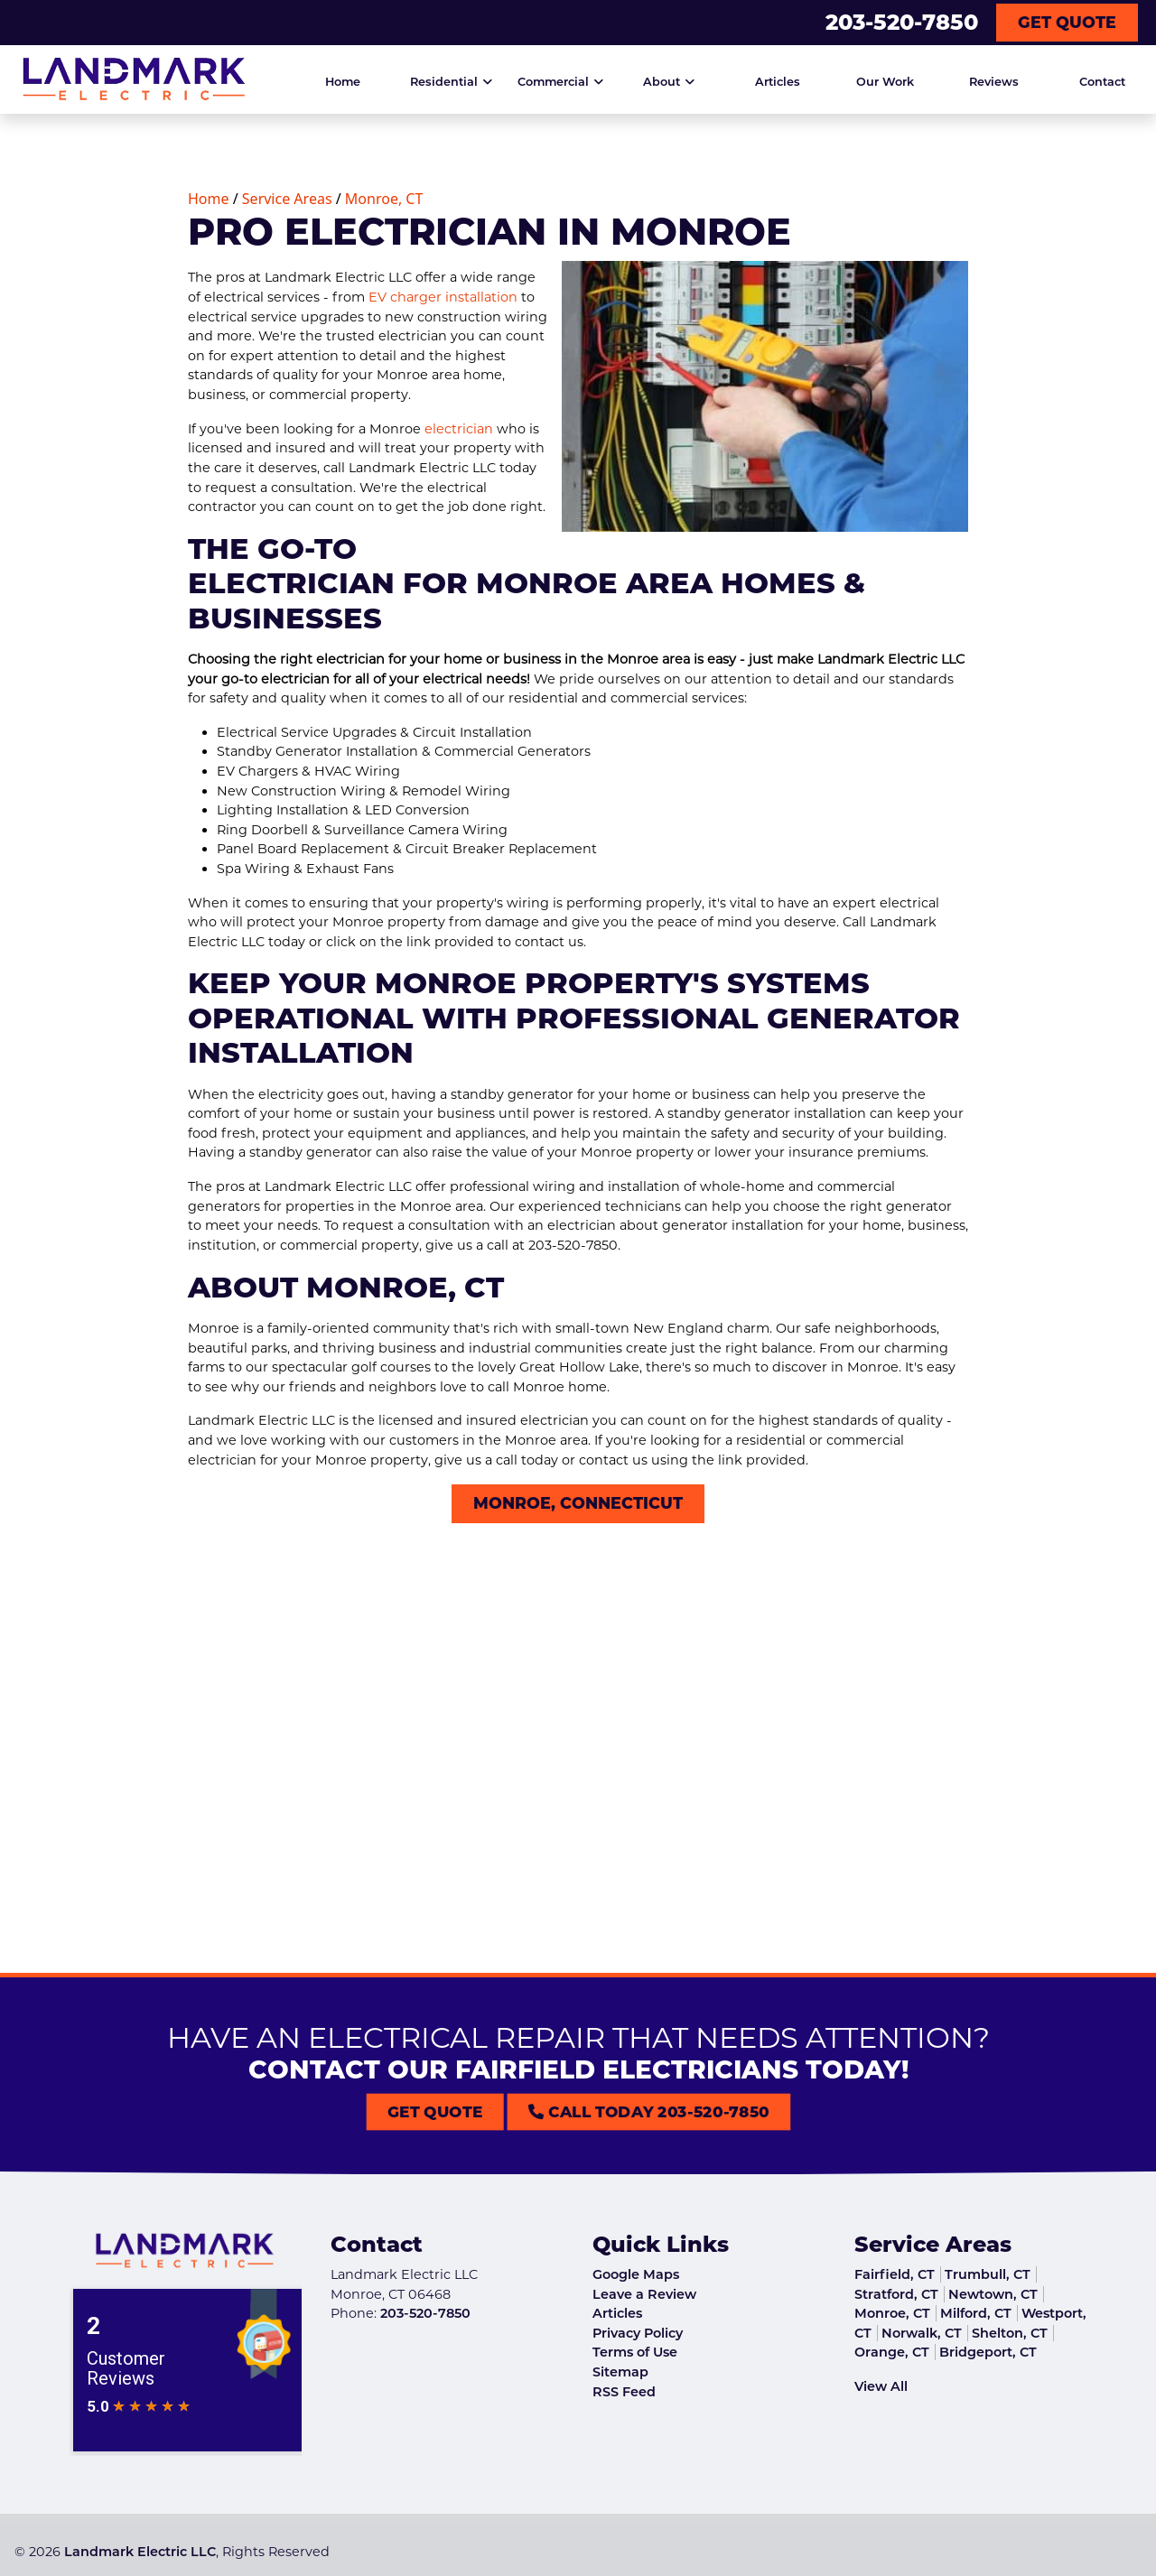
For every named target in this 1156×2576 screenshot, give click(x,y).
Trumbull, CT (987, 2274)
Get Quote (1067, 22)
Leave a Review (644, 2294)
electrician (458, 429)
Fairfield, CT (894, 2274)
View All (881, 2386)
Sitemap (620, 2372)
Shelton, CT (1010, 2333)
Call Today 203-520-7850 (608, 2111)
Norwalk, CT (921, 2333)
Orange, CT (891, 2352)
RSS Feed (624, 2392)
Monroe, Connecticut (578, 1502)
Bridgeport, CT (988, 2352)
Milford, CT (976, 2313)
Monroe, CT (380, 199)
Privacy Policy (637, 2333)
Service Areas (287, 199)
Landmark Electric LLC (140, 2551)
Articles (617, 2313)
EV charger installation (442, 297)
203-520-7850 (901, 22)
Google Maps (635, 2274)
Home (208, 199)
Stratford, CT (896, 2294)
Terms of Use (634, 2352)
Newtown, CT (993, 2294)
